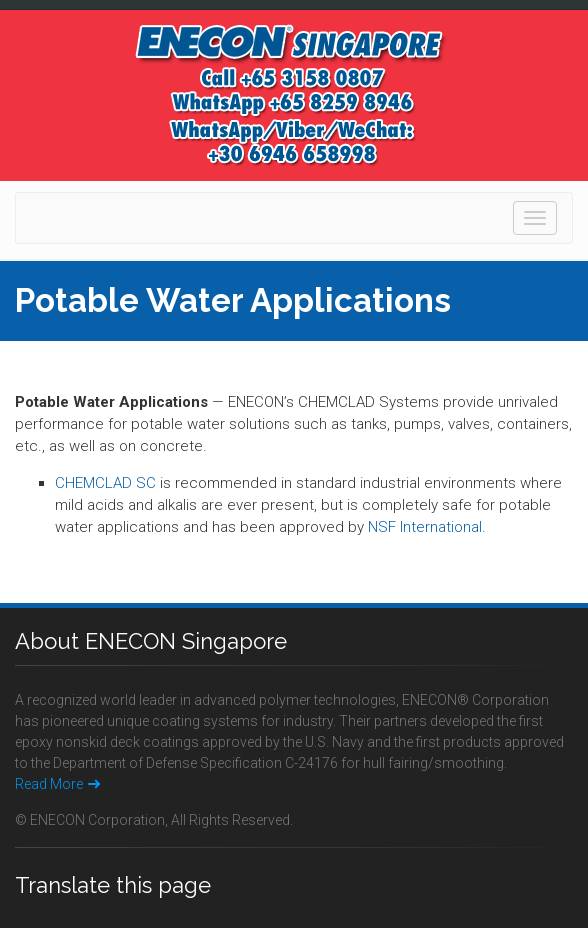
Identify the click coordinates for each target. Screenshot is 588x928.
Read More (57, 784)
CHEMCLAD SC (105, 483)
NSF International (425, 527)
